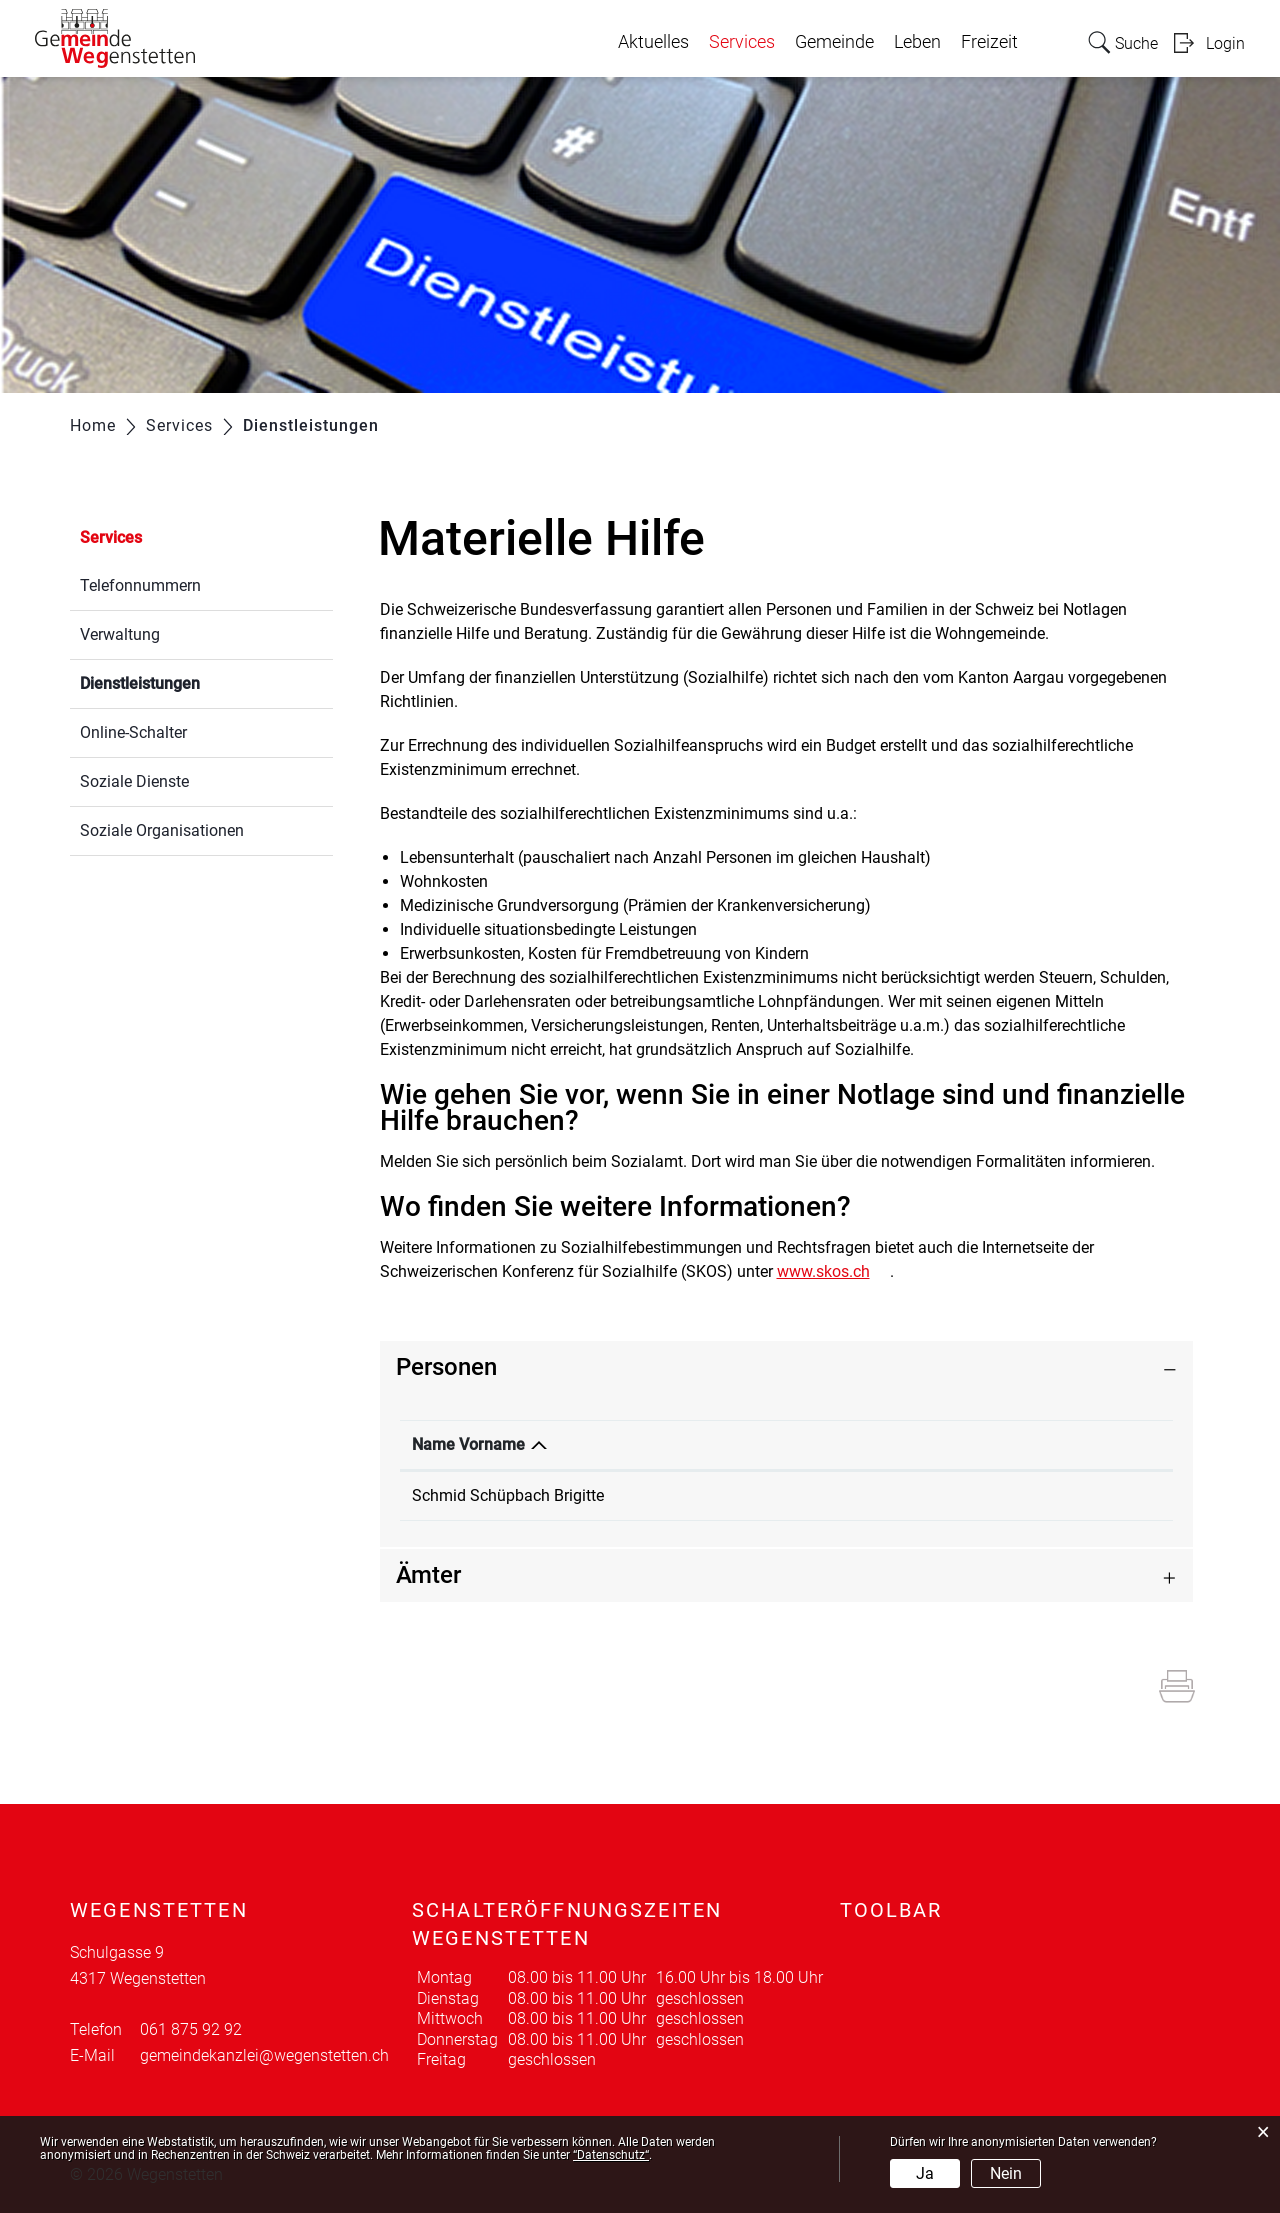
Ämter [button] (428, 1575)
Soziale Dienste (134, 781)
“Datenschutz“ (611, 2155)
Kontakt (903, 1444)
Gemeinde (834, 42)
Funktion (701, 1444)
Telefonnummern (140, 585)
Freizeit (989, 42)
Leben (917, 42)
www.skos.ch (833, 1271)
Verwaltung (120, 634)
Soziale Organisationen (162, 830)
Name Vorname (468, 1444)
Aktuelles (653, 42)
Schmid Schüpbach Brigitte (508, 1495)
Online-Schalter (133, 732)
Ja (925, 2173)
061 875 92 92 (191, 2029)
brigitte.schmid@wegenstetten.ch (993, 1495)
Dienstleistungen (187, 681)
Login (1225, 43)
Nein (1006, 2173)
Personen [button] (446, 1367)
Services (742, 42)
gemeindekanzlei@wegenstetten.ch (264, 2055)
